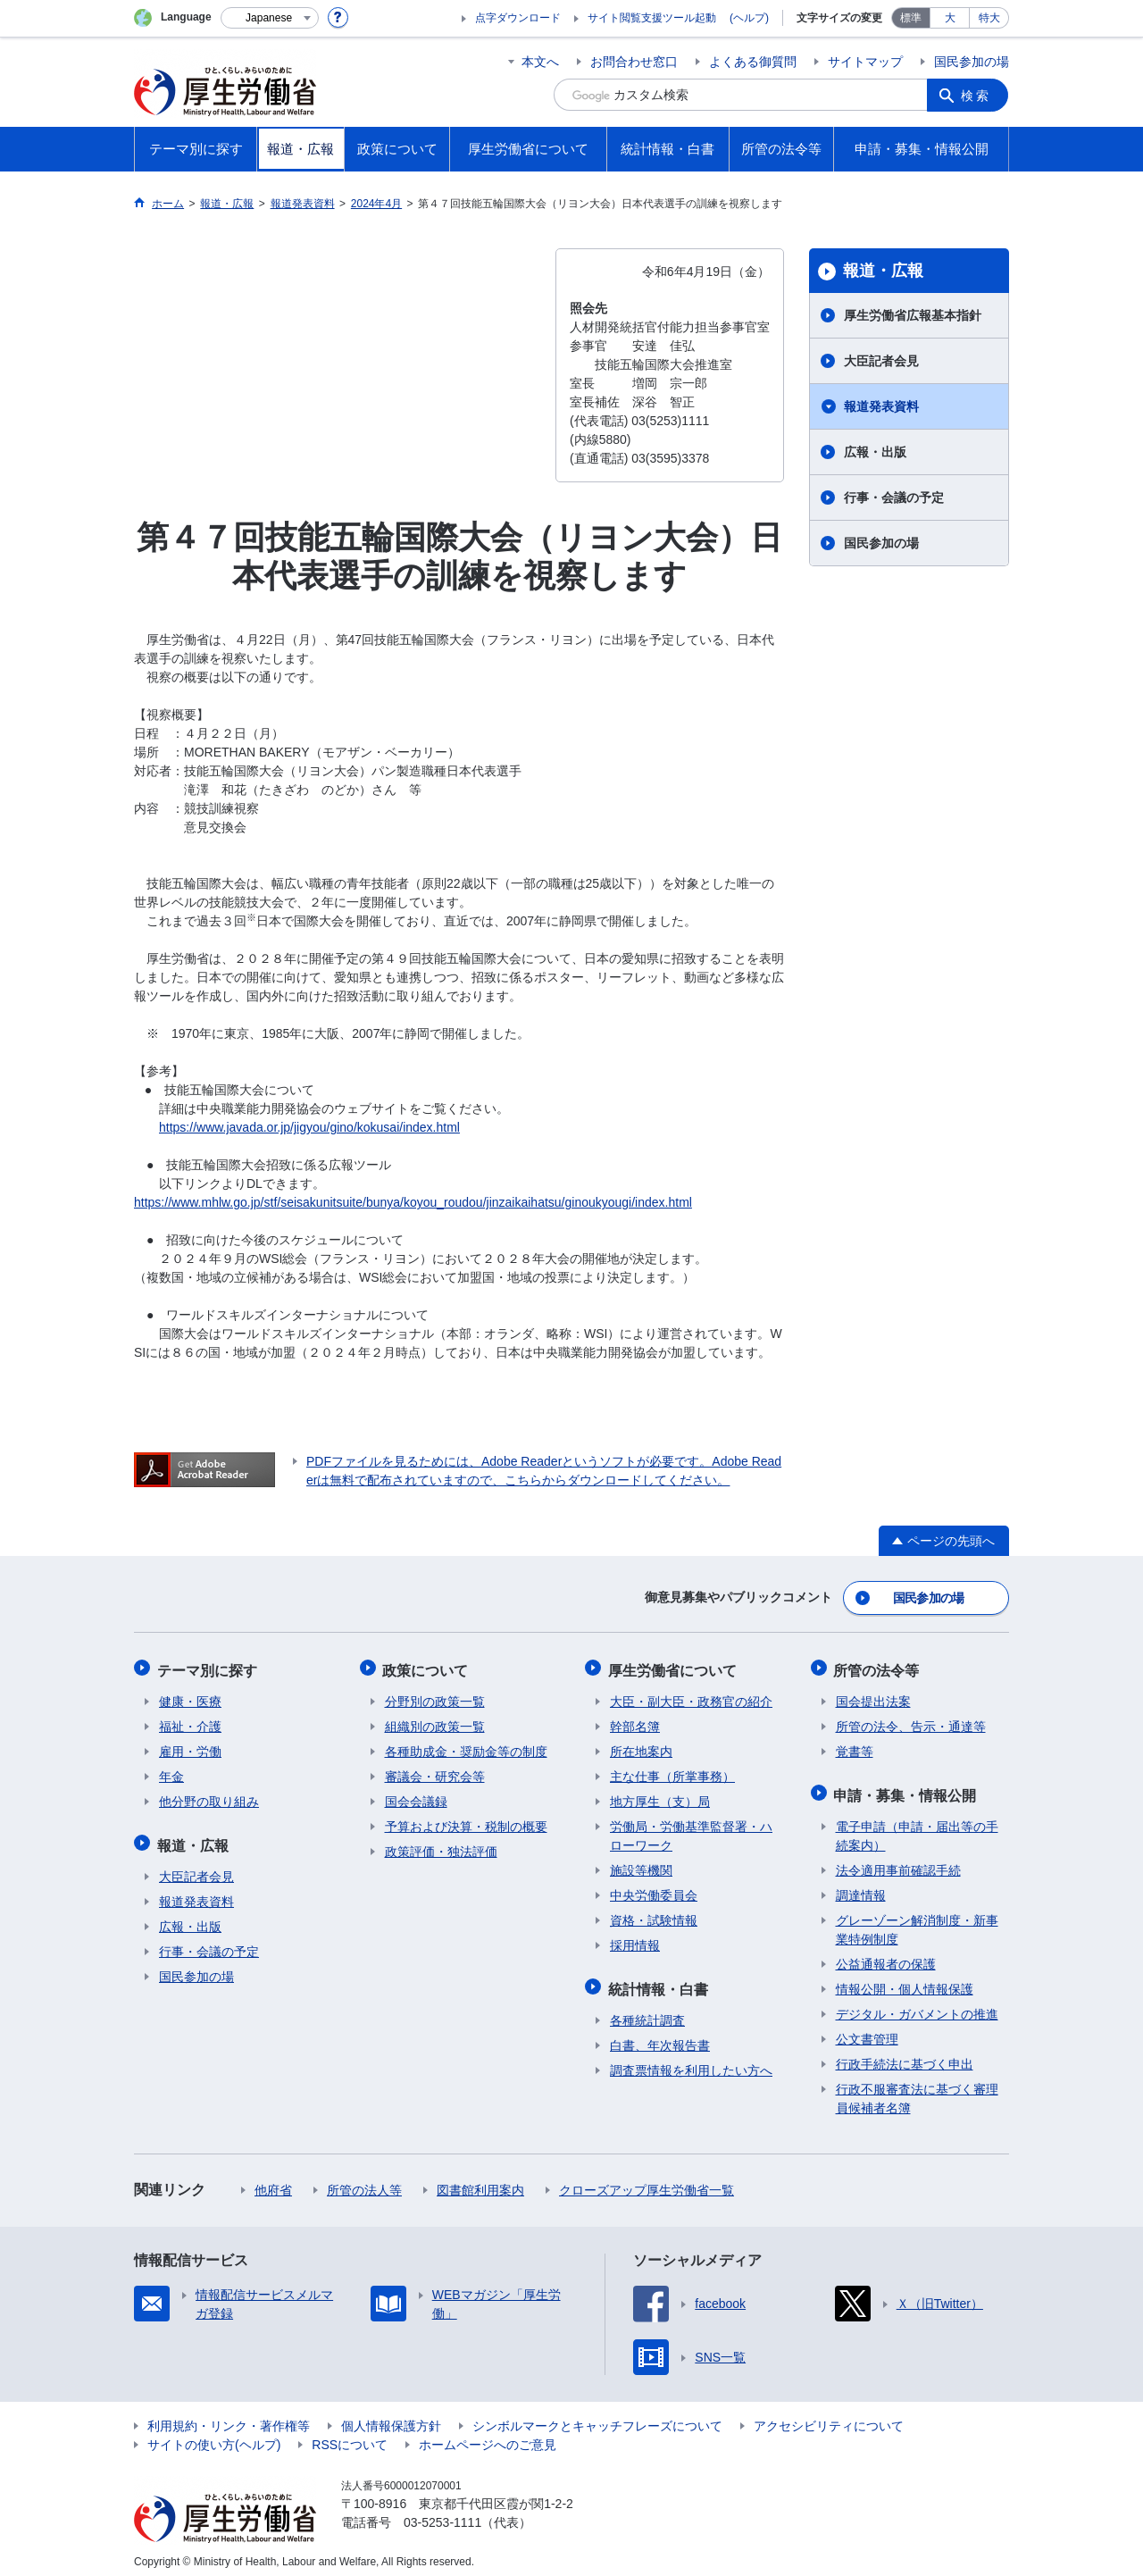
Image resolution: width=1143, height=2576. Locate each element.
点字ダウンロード (518, 18)
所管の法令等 (879, 1666)
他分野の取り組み (209, 1796)
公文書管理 (867, 2030)
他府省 (273, 2181)
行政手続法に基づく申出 (904, 2055)
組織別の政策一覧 (435, 1721)
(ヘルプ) (749, 18)
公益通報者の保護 (886, 1955)
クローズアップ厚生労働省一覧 (646, 2181)
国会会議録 (416, 1796)
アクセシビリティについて (829, 2417)
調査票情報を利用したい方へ (691, 2061)
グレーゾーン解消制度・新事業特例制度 (917, 1920)
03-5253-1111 (442, 2513)
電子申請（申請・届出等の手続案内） (917, 1827)
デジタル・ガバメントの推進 (917, 2005)
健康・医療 (190, 1696)
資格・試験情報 (653, 1915)
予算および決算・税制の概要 (466, 1821)
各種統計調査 (647, 2011)
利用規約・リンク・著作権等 (228, 2417)
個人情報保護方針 (391, 2417)
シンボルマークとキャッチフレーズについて (597, 2417)
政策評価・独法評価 (441, 1846)
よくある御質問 (753, 61)
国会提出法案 (873, 1696)
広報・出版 (875, 452)
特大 (989, 18)
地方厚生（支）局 (660, 1796)
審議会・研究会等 (435, 1771)
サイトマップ (865, 61)
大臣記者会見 (881, 361)
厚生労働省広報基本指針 (912, 315)
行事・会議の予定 (894, 497)
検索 (977, 95)
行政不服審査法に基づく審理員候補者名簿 (917, 2089)
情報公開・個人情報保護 (904, 1980)
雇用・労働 (190, 1746)
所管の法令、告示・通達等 (911, 1721)
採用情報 (635, 1940)
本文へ (540, 61)
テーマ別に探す (209, 1666)
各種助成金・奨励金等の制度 (466, 1746)
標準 (911, 18)
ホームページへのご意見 (487, 2436)
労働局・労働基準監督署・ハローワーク (691, 1830)
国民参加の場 (971, 61)
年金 (171, 1771)
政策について (428, 1666)
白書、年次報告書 (660, 2036)
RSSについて (350, 2436)
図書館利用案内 (480, 2181)
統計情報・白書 (660, 1981)
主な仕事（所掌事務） (672, 1771)
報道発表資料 (881, 406)
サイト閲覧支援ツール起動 (652, 18)
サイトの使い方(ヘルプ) (213, 2436)
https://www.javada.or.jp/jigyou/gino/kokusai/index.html (309, 1127)
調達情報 (861, 1886)
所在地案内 (641, 1746)
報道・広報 (883, 271)
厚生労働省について (674, 1666)
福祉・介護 (190, 1721)
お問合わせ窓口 (634, 61)
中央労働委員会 (653, 1890)
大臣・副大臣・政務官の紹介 (691, 1696)
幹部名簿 (635, 1721)
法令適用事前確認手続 (898, 1861)
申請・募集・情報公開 (907, 1787)
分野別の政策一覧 (435, 1696)
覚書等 (854, 1746)
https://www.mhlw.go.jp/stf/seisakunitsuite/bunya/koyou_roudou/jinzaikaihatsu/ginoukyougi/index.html (413, 1202)
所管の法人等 (364, 2181)
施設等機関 (641, 1865)
